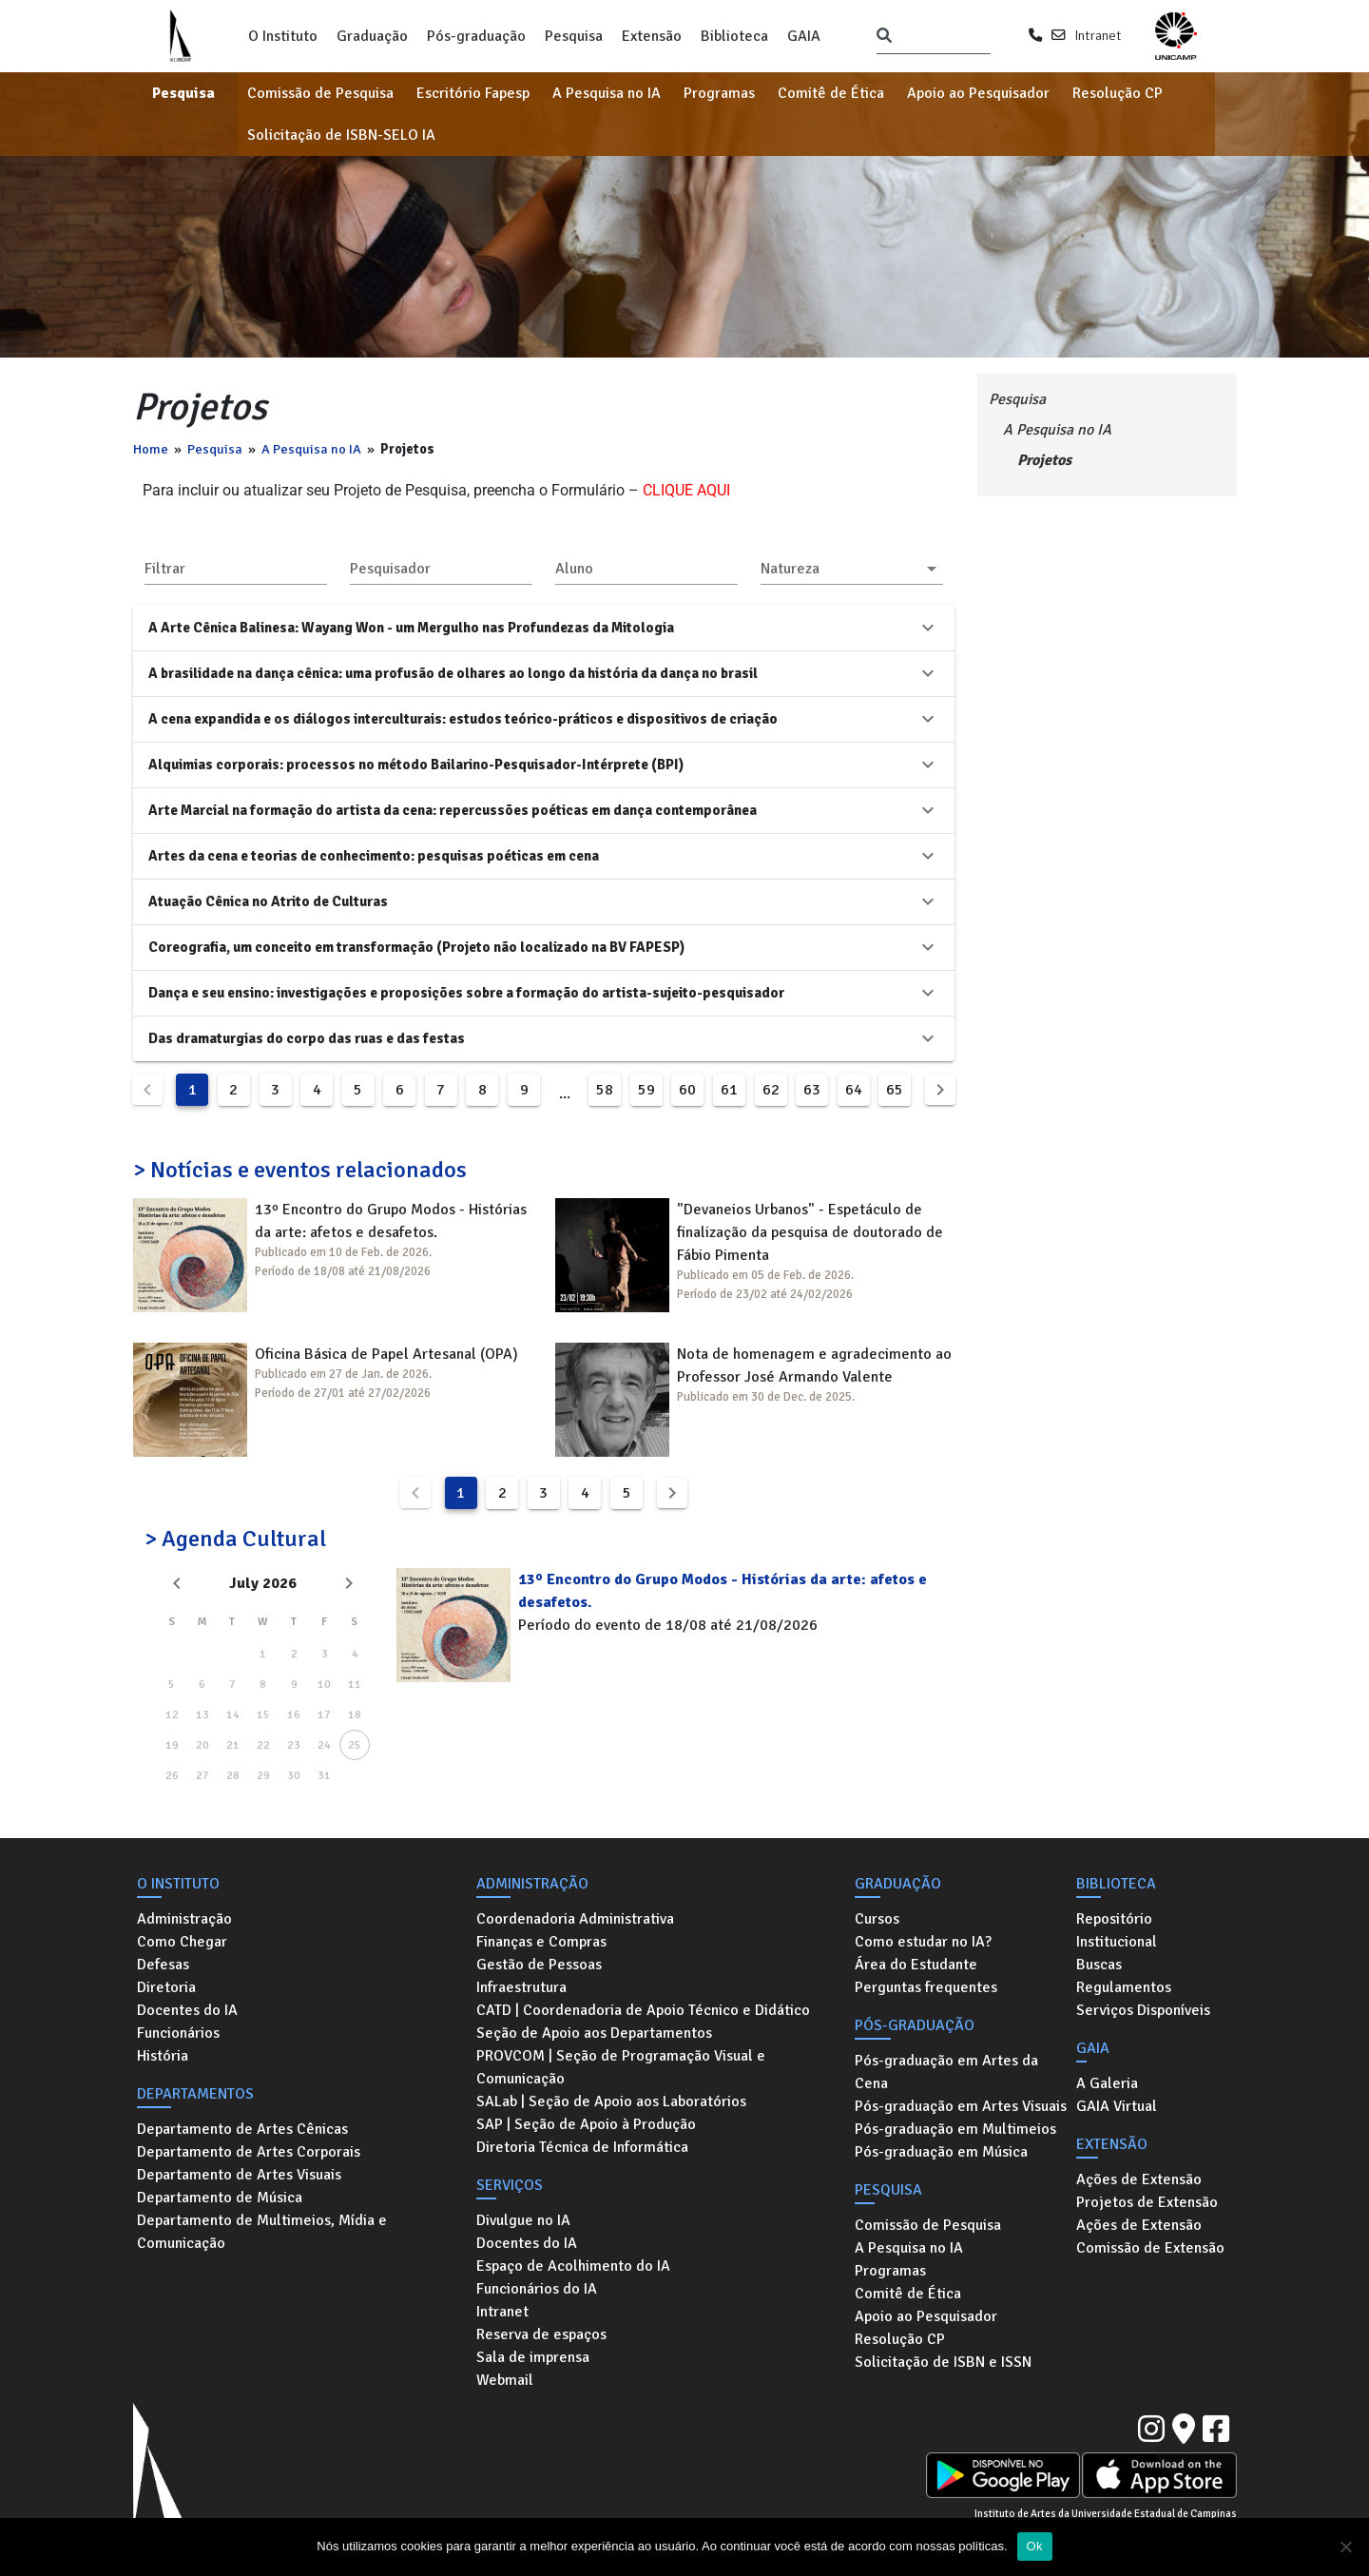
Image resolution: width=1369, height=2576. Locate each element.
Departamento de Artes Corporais (248, 2151)
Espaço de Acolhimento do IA (573, 2266)
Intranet (1097, 35)
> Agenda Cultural (235, 1538)
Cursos (877, 1918)
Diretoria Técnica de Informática (582, 2147)
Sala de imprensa (532, 2357)
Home (150, 448)
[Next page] (940, 1090)
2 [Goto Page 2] (233, 1089)
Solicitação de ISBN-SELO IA (341, 135)
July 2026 (263, 1583)
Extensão (652, 36)
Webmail (504, 2380)
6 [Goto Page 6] (399, 1089)
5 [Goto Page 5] (358, 1089)
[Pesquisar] (884, 36)
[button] (852, 568)
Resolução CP (1117, 93)
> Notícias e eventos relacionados (300, 1169)
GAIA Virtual (1116, 2106)
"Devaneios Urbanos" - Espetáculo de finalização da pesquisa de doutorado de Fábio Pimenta (810, 1232)
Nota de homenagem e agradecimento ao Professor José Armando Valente (814, 1365)
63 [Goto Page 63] (811, 1089)
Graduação (372, 36)
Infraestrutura (521, 1987)
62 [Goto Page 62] (771, 1089)
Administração (184, 1918)
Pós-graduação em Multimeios (955, 2129)
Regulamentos (1123, 1987)
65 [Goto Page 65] (894, 1089)
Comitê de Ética (831, 93)
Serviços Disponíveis (1143, 2010)
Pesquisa (574, 36)
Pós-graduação (476, 36)
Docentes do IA (187, 2010)
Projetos (1044, 460)
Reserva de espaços (541, 2334)
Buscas (1099, 1964)
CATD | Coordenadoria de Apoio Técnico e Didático (643, 2010)
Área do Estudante (916, 1964)
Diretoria (166, 1987)
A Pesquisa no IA (606, 93)
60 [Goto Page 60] (687, 1089)
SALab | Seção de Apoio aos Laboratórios (611, 2101)
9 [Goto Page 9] (524, 1089)
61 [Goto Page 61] (729, 1089)
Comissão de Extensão (1150, 2247)
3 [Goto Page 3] (275, 1089)
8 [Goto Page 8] (482, 1089)
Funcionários (178, 2033)
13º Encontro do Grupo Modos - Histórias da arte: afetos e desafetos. (391, 1221)
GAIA (803, 36)
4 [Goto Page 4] (317, 1089)
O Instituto (283, 36)
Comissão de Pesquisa (320, 93)
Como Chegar (182, 1941)
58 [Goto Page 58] (604, 1089)
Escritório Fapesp (473, 93)
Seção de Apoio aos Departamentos (594, 2033)
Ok (1035, 2546)
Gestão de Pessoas (539, 1964)
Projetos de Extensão (1147, 2202)
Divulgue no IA (523, 2220)
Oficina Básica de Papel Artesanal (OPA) (386, 1354)
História (162, 2055)
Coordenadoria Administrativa (575, 1918)
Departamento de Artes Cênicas (242, 2129)
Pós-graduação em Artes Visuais (961, 2106)
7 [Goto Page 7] (440, 1089)
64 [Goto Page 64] (853, 1089)
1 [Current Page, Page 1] (192, 1089)
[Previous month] (177, 1583)
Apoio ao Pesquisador (978, 93)
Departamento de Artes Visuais (239, 2174)
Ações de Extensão (1139, 2179)
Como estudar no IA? (923, 1941)
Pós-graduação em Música (941, 2151)
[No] (1345, 2546)
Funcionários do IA (536, 2288)
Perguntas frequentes (926, 1987)
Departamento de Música (219, 2197)
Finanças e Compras (541, 1941)
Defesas (163, 1964)
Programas (719, 93)
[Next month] (349, 1583)
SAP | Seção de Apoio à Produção (586, 2124)
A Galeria (1107, 2083)
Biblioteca (734, 36)
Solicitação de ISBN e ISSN (943, 2362)
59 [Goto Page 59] (646, 1089)
